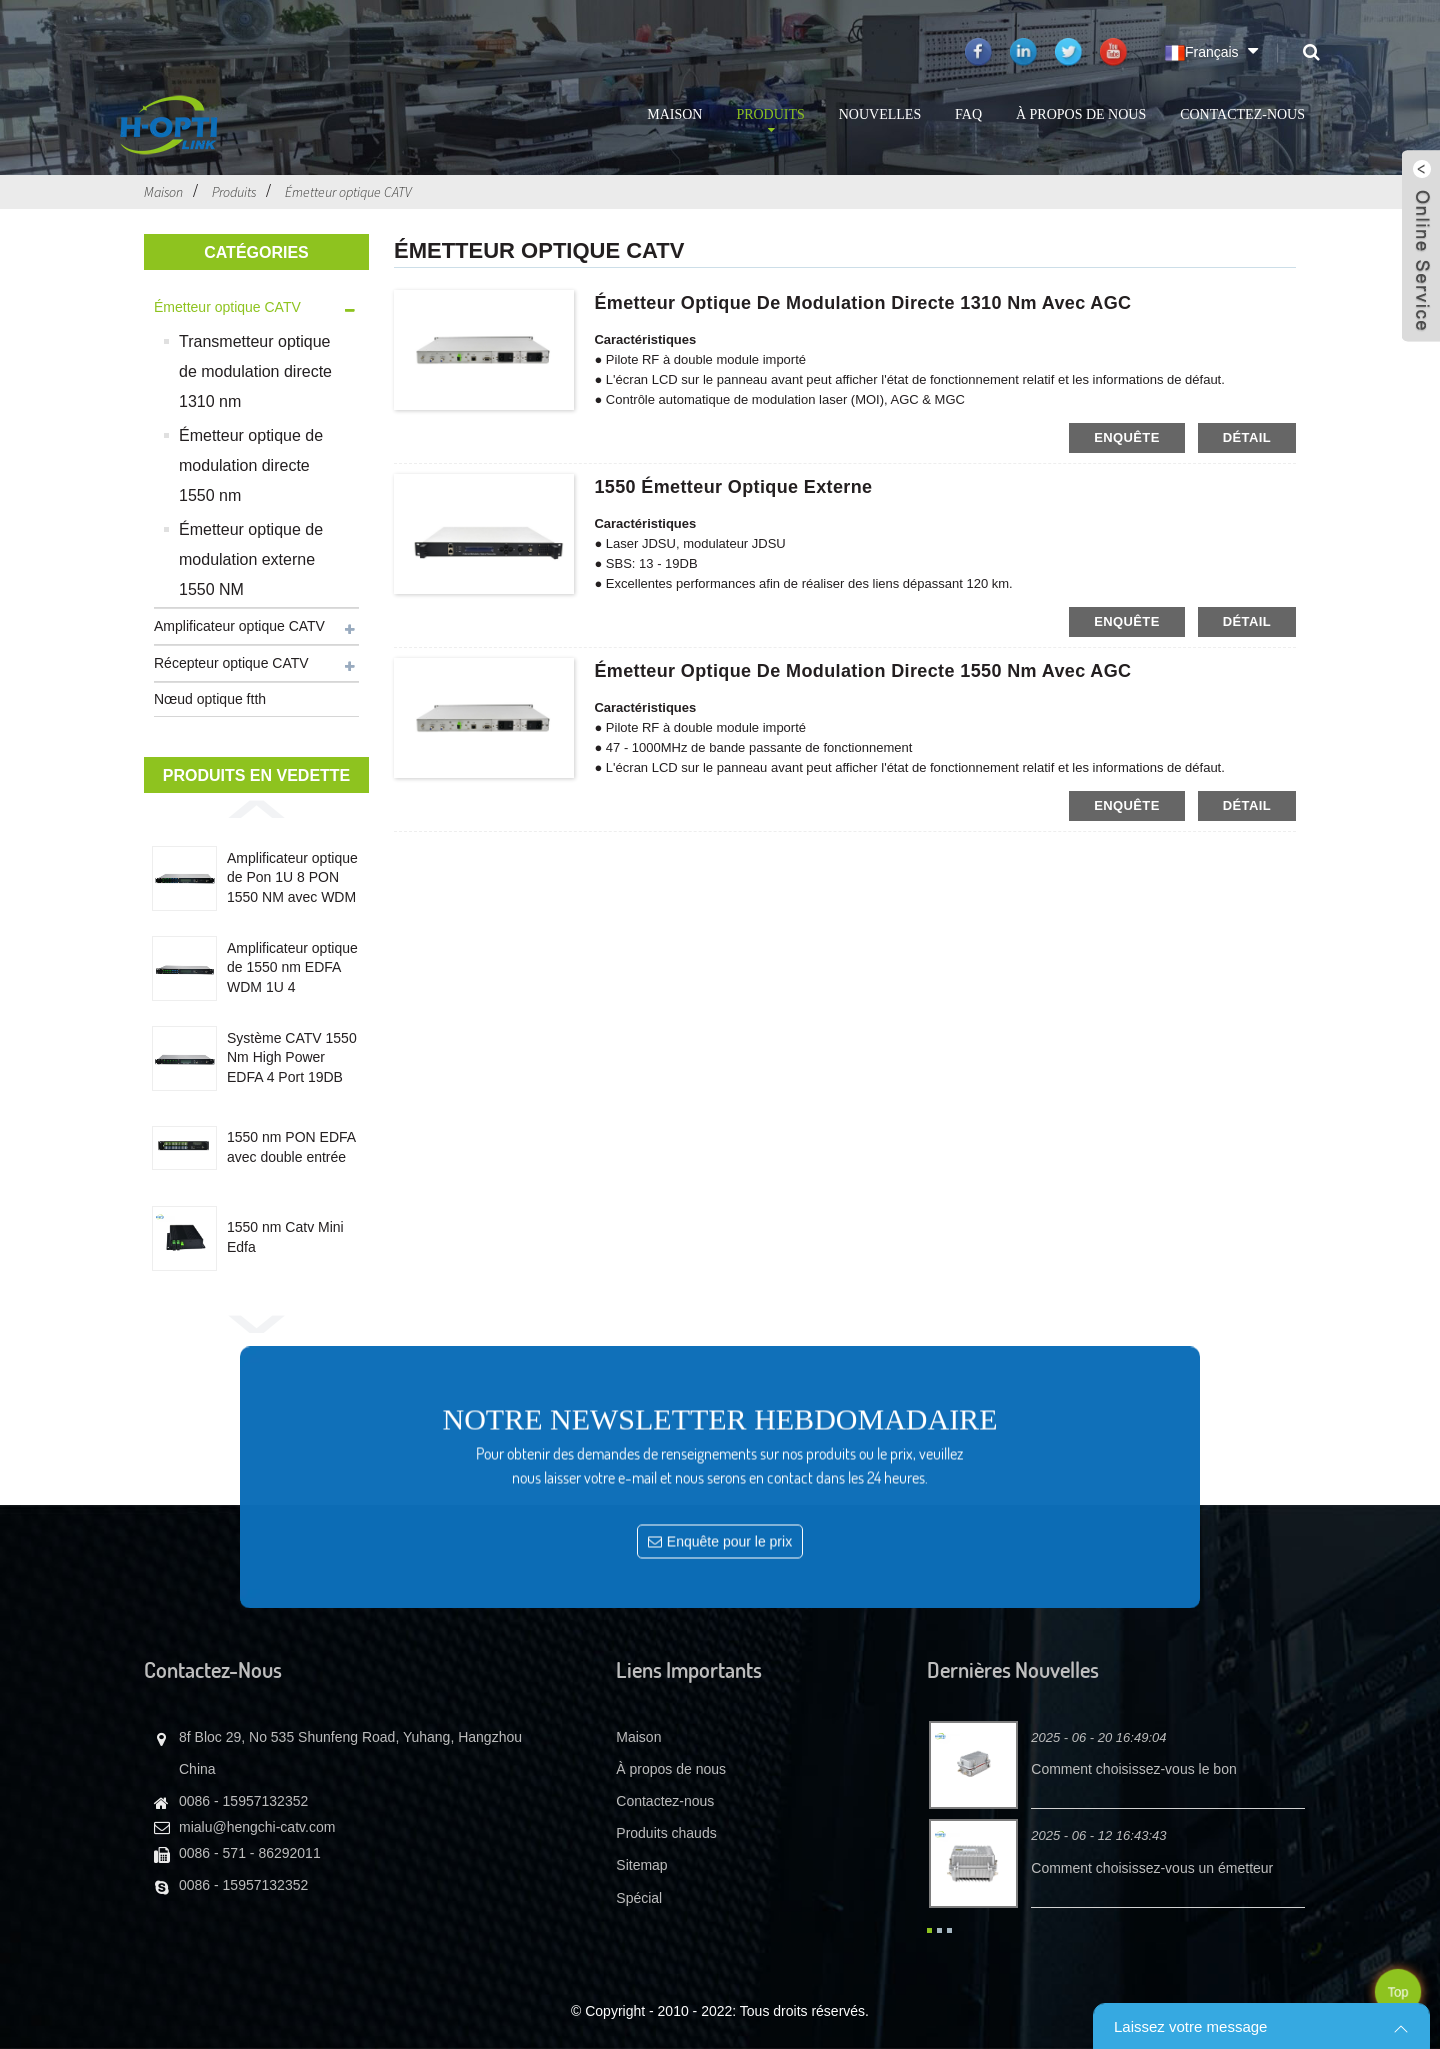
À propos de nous (1081, 114)
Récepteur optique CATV (231, 663)
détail (1247, 437)
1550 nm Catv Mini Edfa (285, 1237)
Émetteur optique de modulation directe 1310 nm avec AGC (862, 303)
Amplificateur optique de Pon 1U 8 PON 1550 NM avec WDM (292, 877)
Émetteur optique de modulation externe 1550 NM (251, 559)
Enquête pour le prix (729, 1781)
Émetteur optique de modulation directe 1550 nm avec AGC (862, 671)
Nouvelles (880, 114)
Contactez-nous (1242, 114)
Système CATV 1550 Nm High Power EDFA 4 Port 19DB (292, 1057)
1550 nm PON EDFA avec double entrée (291, 1147)
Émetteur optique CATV (348, 192)
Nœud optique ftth (210, 699)
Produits (770, 122)
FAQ (968, 114)
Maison (674, 114)
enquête (1127, 437)
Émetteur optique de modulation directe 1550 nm (251, 465)
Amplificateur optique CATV (239, 626)
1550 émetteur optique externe (733, 487)
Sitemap (641, 1865)
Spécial (639, 1898)
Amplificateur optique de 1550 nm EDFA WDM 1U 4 (292, 967)
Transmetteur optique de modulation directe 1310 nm (255, 371)
